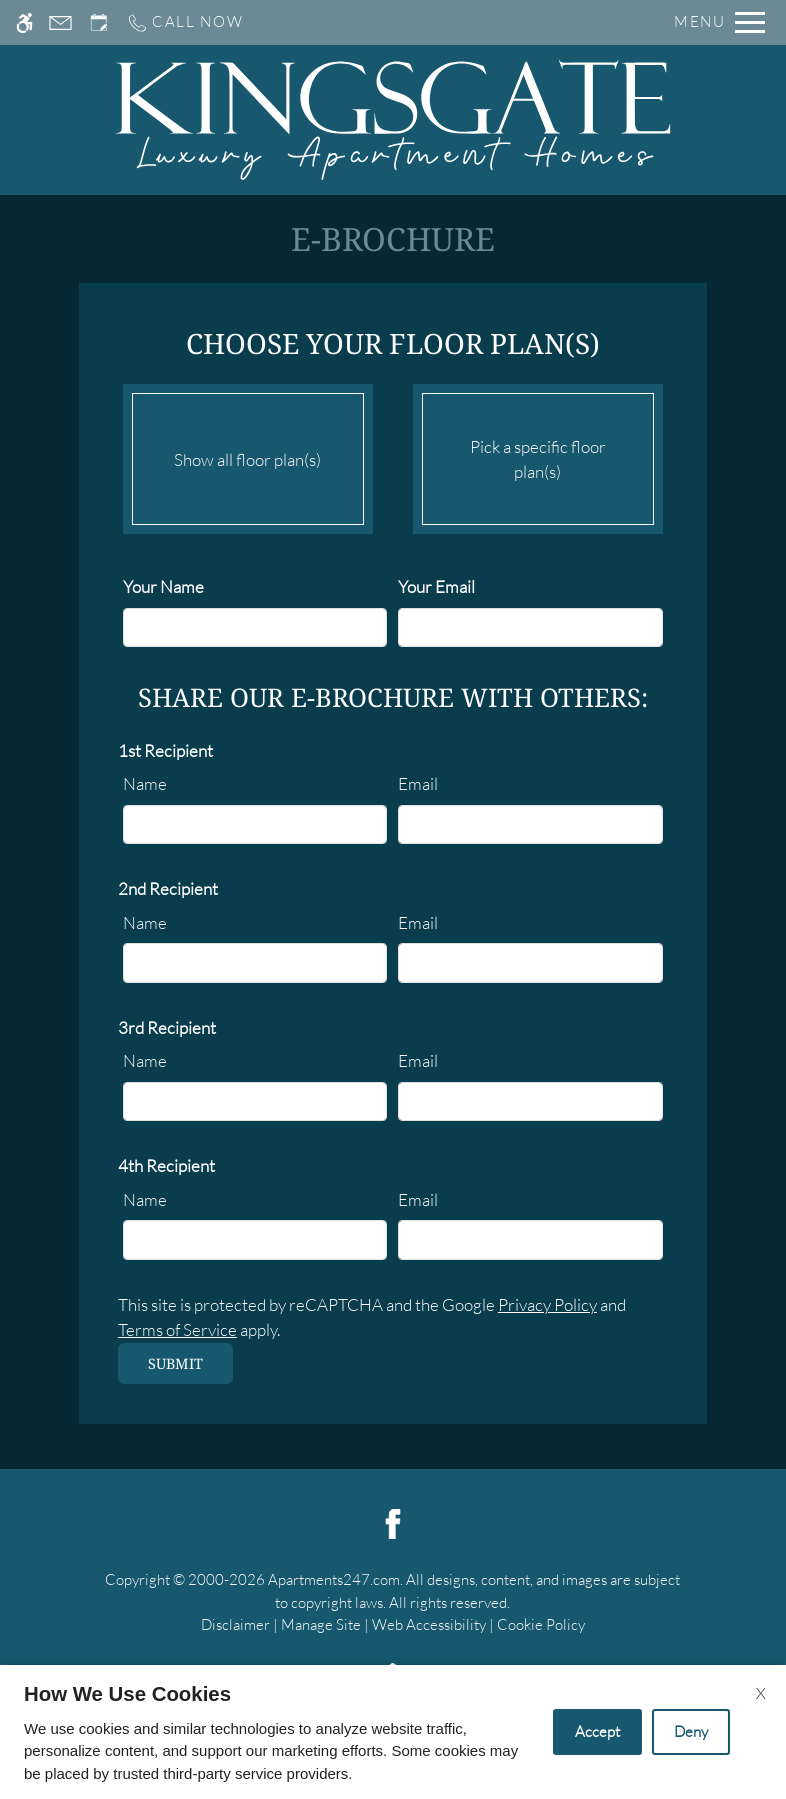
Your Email (436, 586)
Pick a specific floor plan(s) (538, 454)
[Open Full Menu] (719, 22)
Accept (597, 1731)
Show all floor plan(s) (248, 454)
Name (145, 783)
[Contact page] (60, 22)
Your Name (163, 586)
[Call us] (185, 22)
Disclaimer (235, 1624)
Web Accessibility (429, 1624)
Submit (175, 1363)
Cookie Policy (541, 1624)
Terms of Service (177, 1329)
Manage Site (321, 1624)
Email (418, 783)
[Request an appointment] (99, 22)
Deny (691, 1731)
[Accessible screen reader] (24, 22)
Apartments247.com (334, 1579)
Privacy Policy (547, 1304)
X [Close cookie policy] (761, 1693)
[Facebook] (393, 1521)
